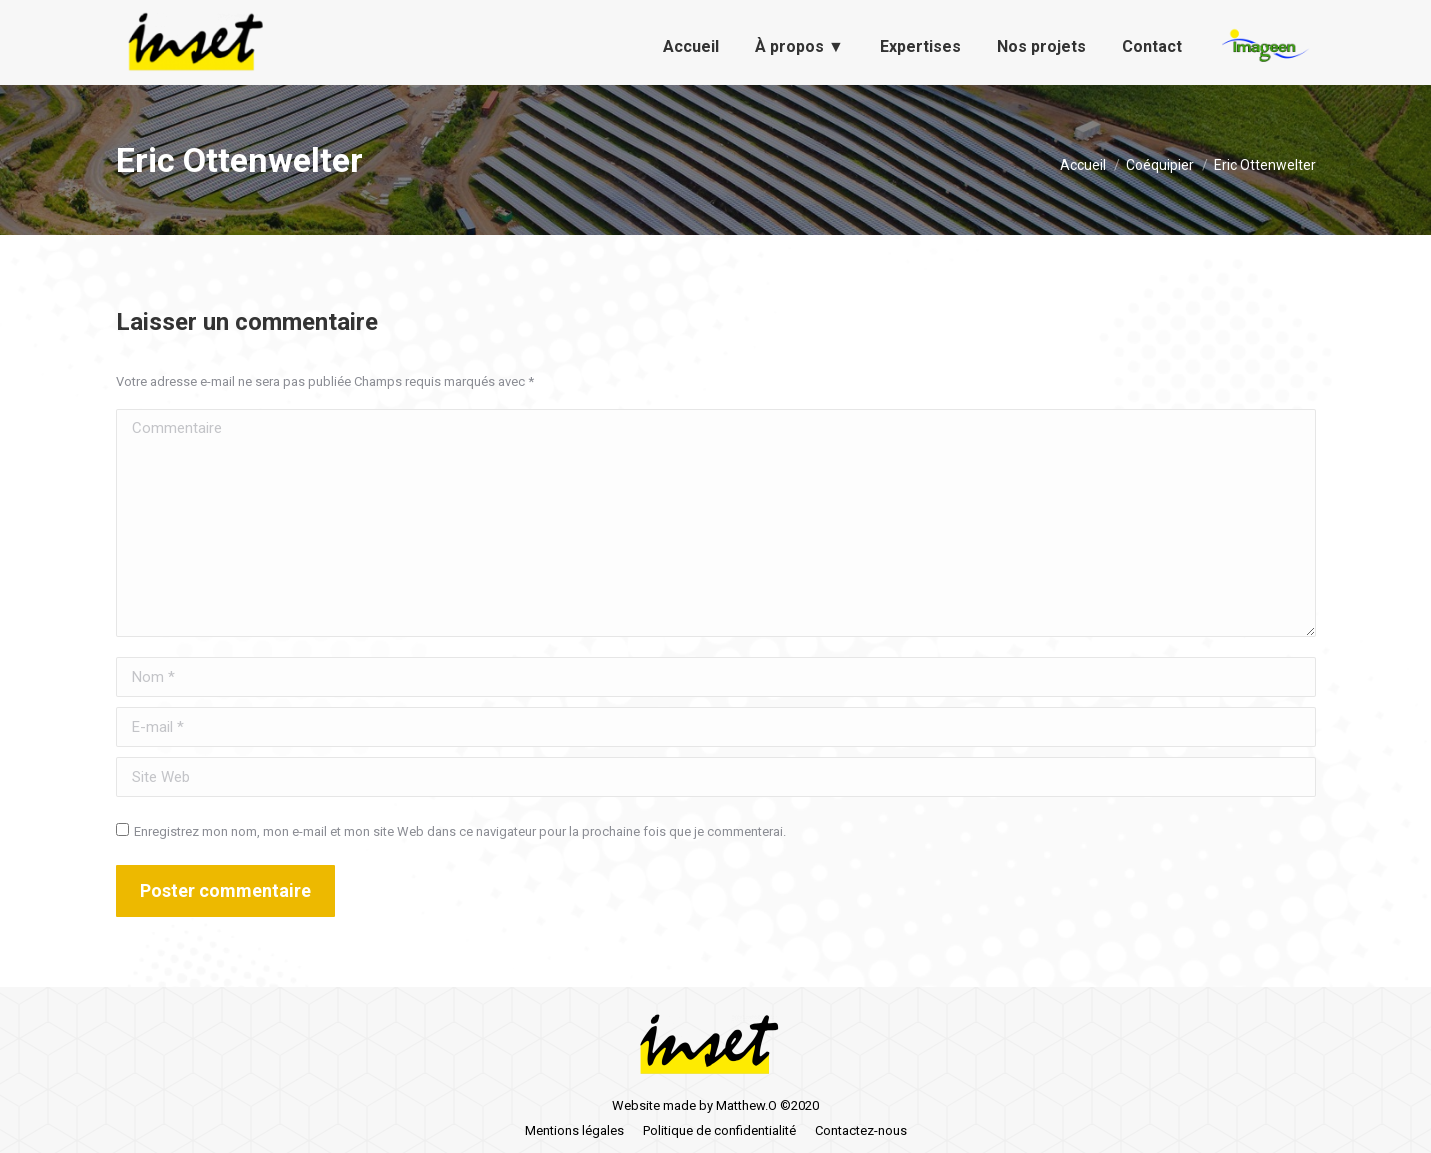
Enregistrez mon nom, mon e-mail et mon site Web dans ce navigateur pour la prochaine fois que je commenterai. (460, 831)
